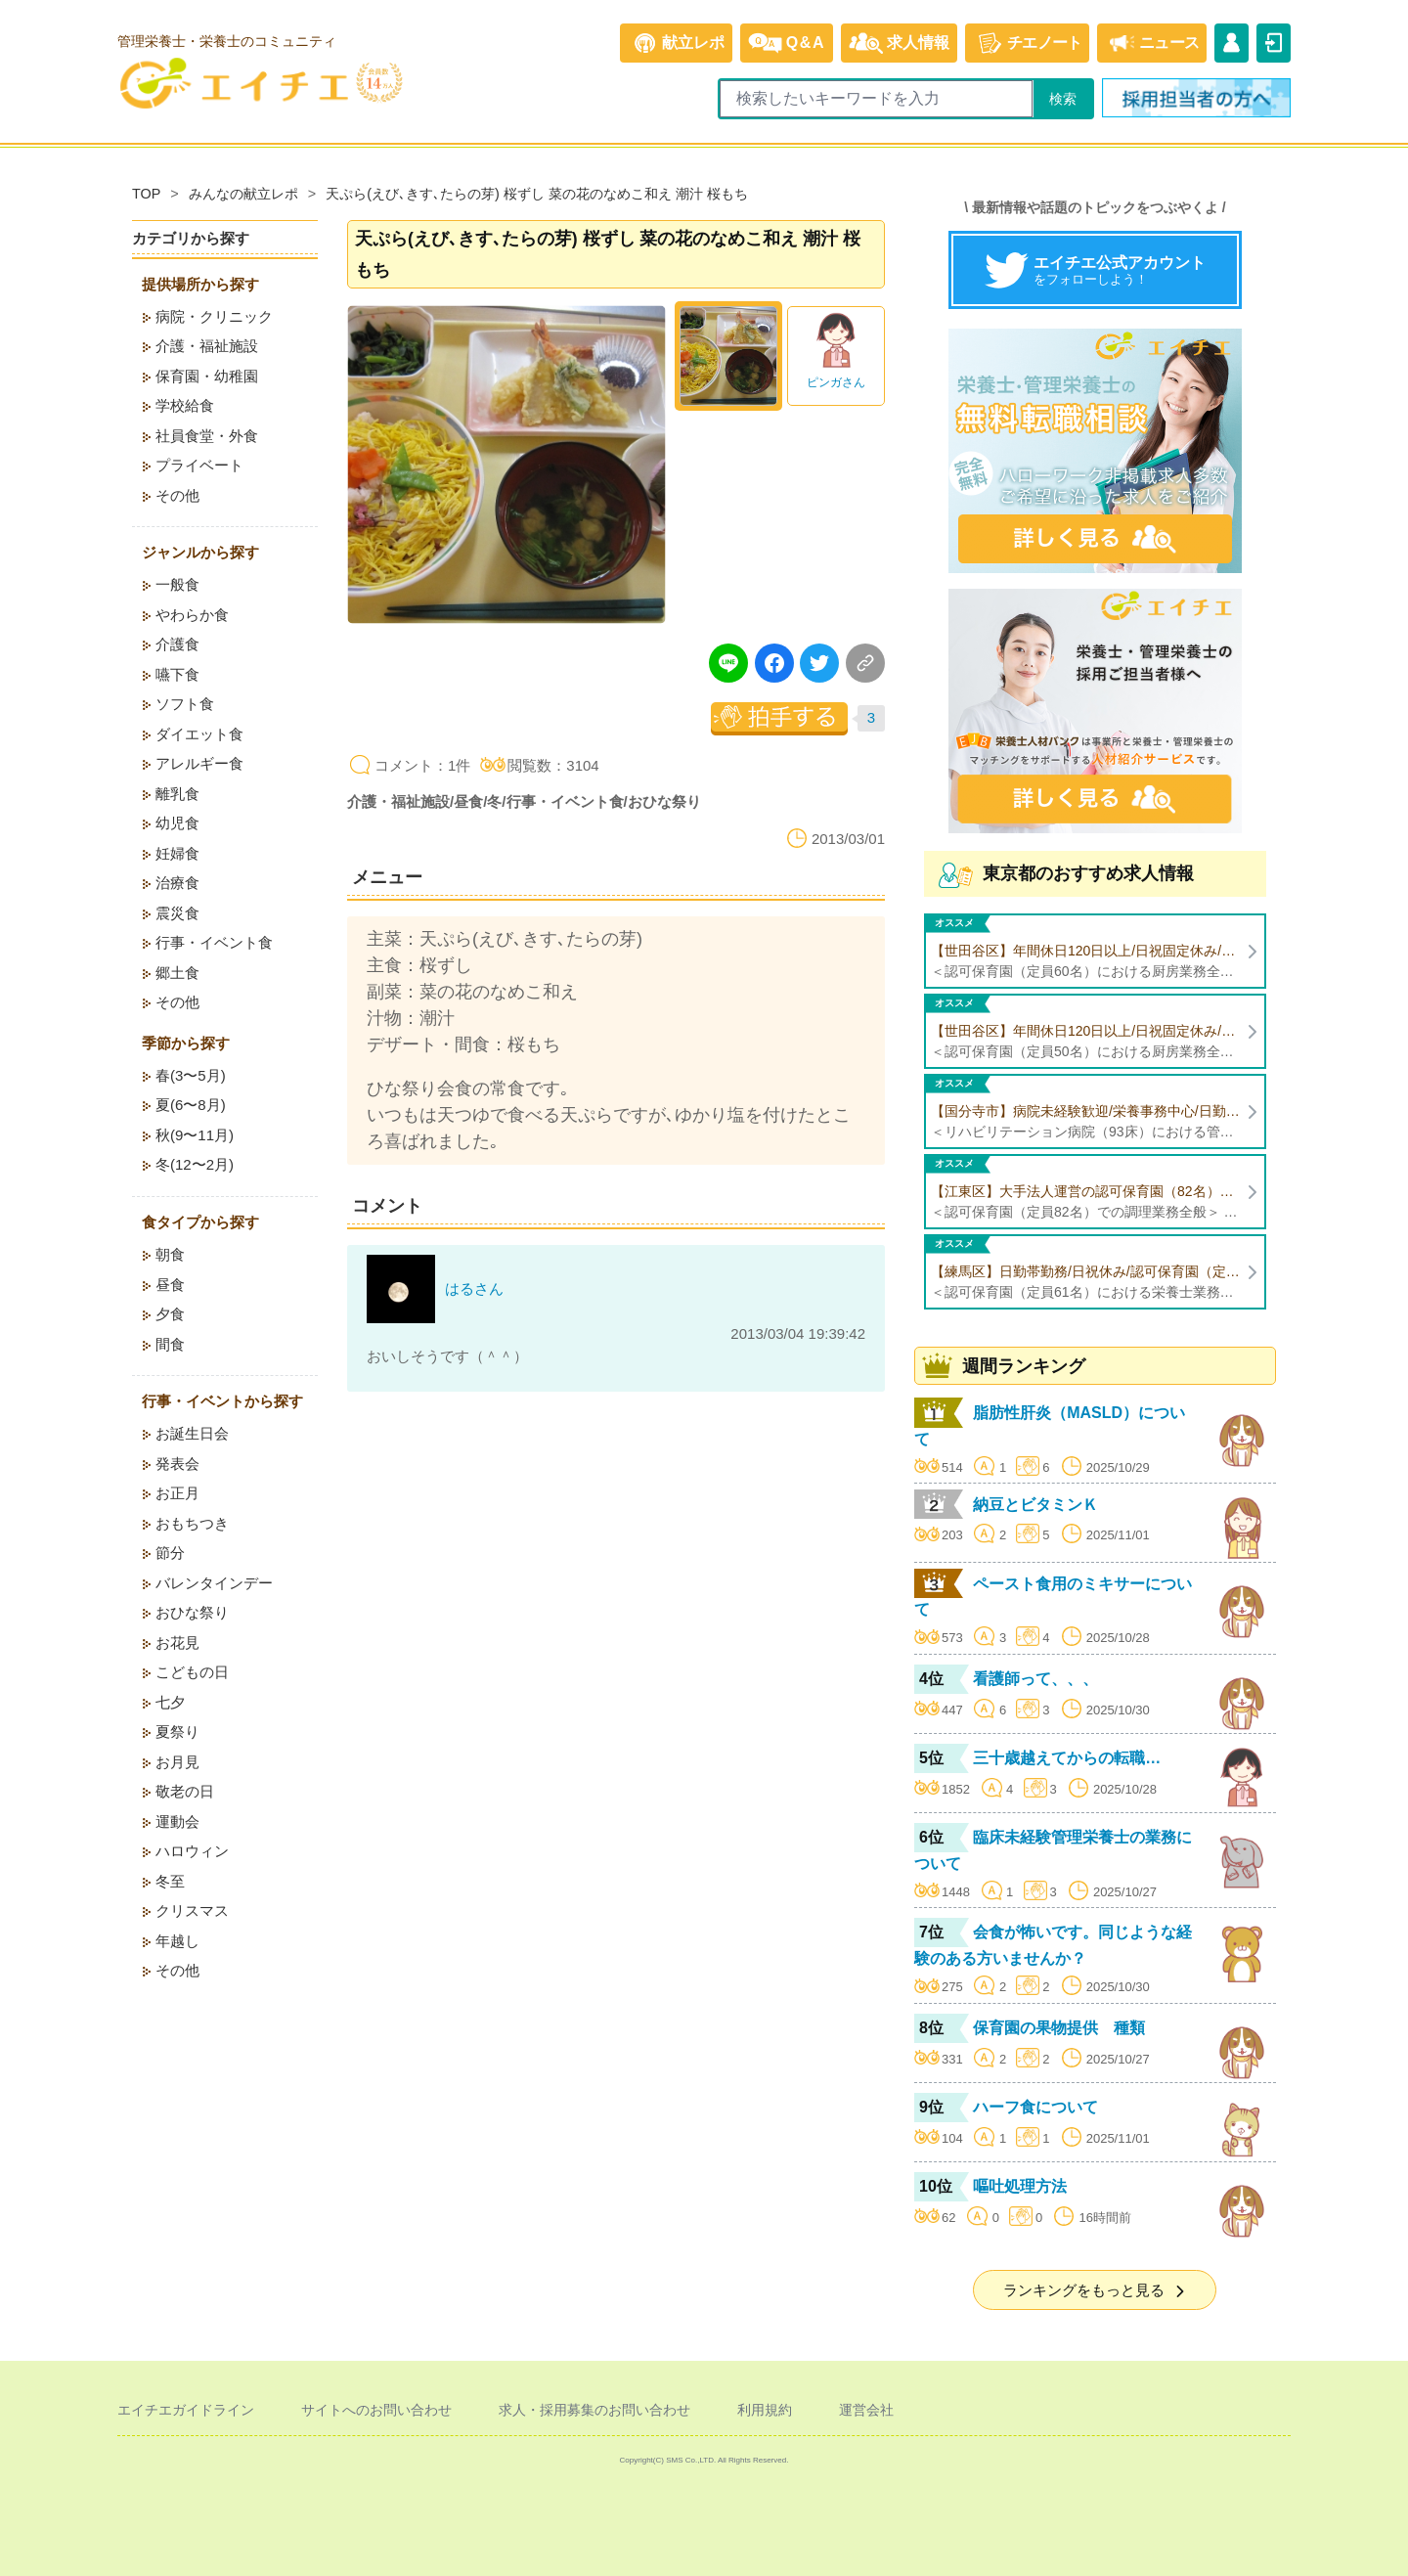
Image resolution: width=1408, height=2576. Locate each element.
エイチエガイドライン (185, 2410)
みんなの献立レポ (243, 193)
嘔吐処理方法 (1020, 2186)
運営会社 (866, 2410)
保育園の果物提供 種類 (1059, 2028)
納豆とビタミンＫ (1035, 1504)
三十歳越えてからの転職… (1067, 1758)
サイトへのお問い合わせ (376, 2410)
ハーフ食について (1035, 2107)
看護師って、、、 (1035, 1678)
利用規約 (764, 2410)
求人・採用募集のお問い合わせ (594, 2410)
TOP (146, 193)
